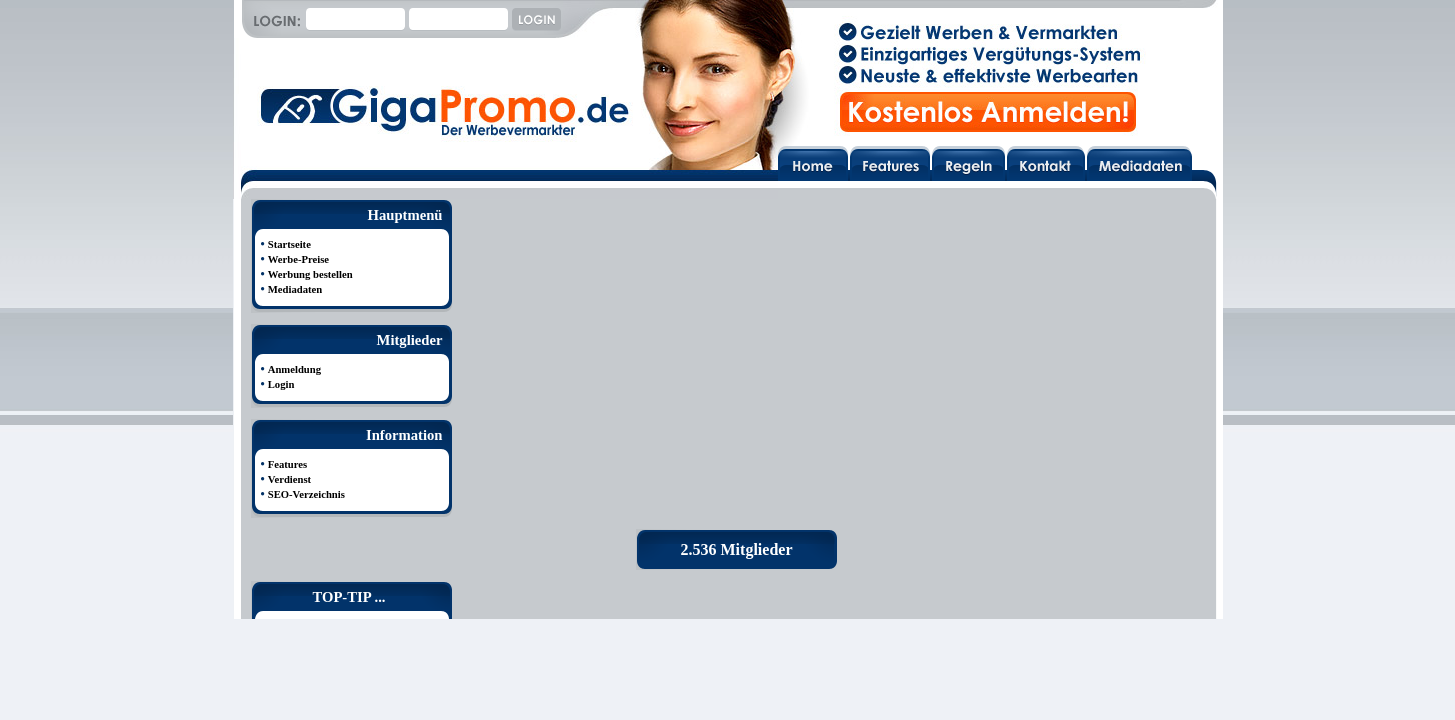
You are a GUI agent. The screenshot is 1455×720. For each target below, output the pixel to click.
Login (281, 384)
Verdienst (289, 479)
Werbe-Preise (298, 259)
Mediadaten (295, 289)
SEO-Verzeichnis (306, 494)
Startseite (289, 244)
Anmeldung (294, 369)
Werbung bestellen (310, 274)
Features (287, 464)
